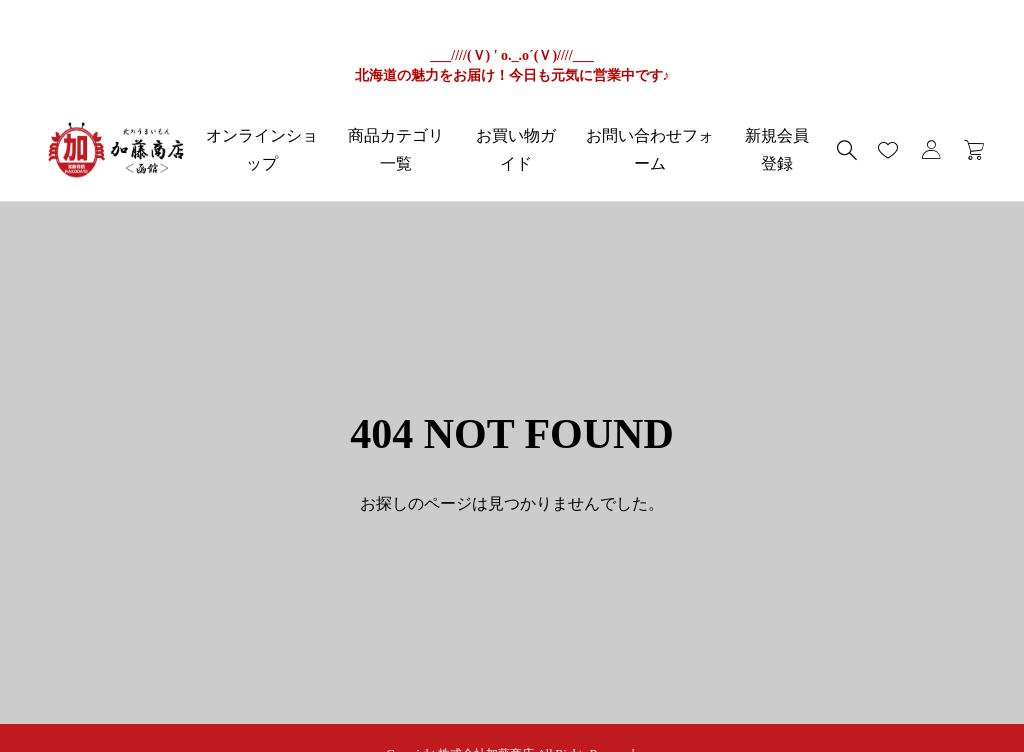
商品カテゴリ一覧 (396, 149)
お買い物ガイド (516, 149)
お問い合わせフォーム (650, 149)
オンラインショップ (262, 149)
